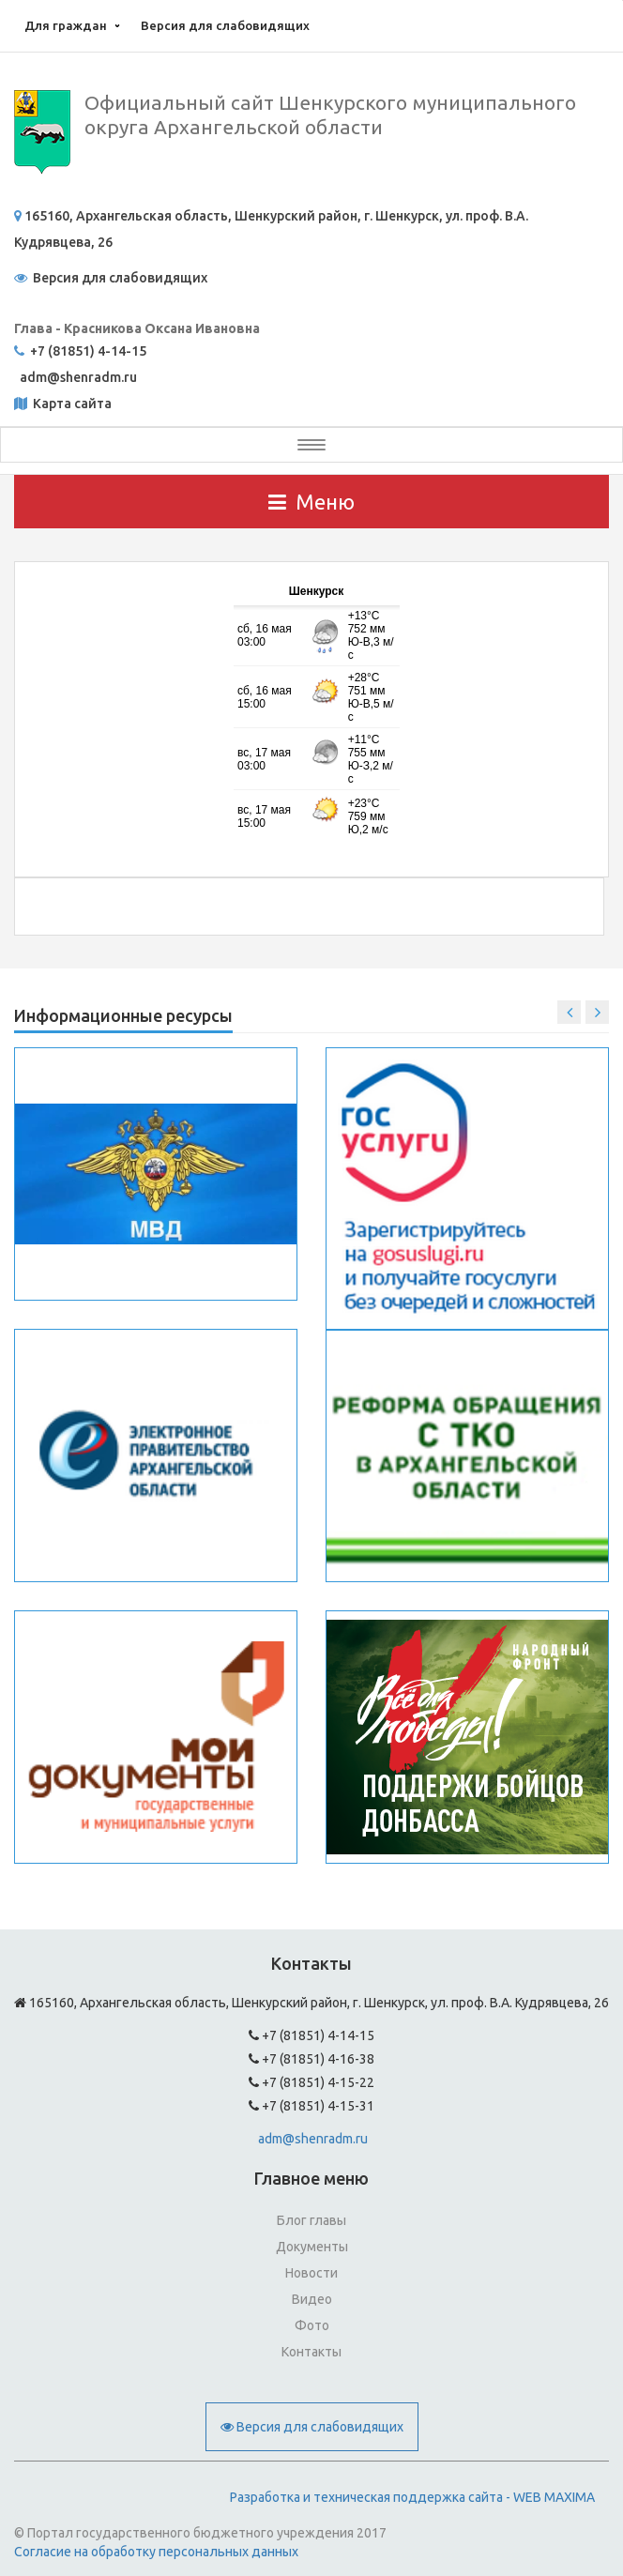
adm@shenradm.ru (313, 2138)
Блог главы (311, 2220)
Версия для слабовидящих (225, 25)
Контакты (311, 2351)
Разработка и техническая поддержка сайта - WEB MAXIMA (412, 2497)
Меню (311, 501)
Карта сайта (71, 403)
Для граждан (65, 25)
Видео (312, 2299)
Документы (312, 2246)
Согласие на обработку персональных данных (156, 2551)
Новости (311, 2272)
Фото (312, 2325)
